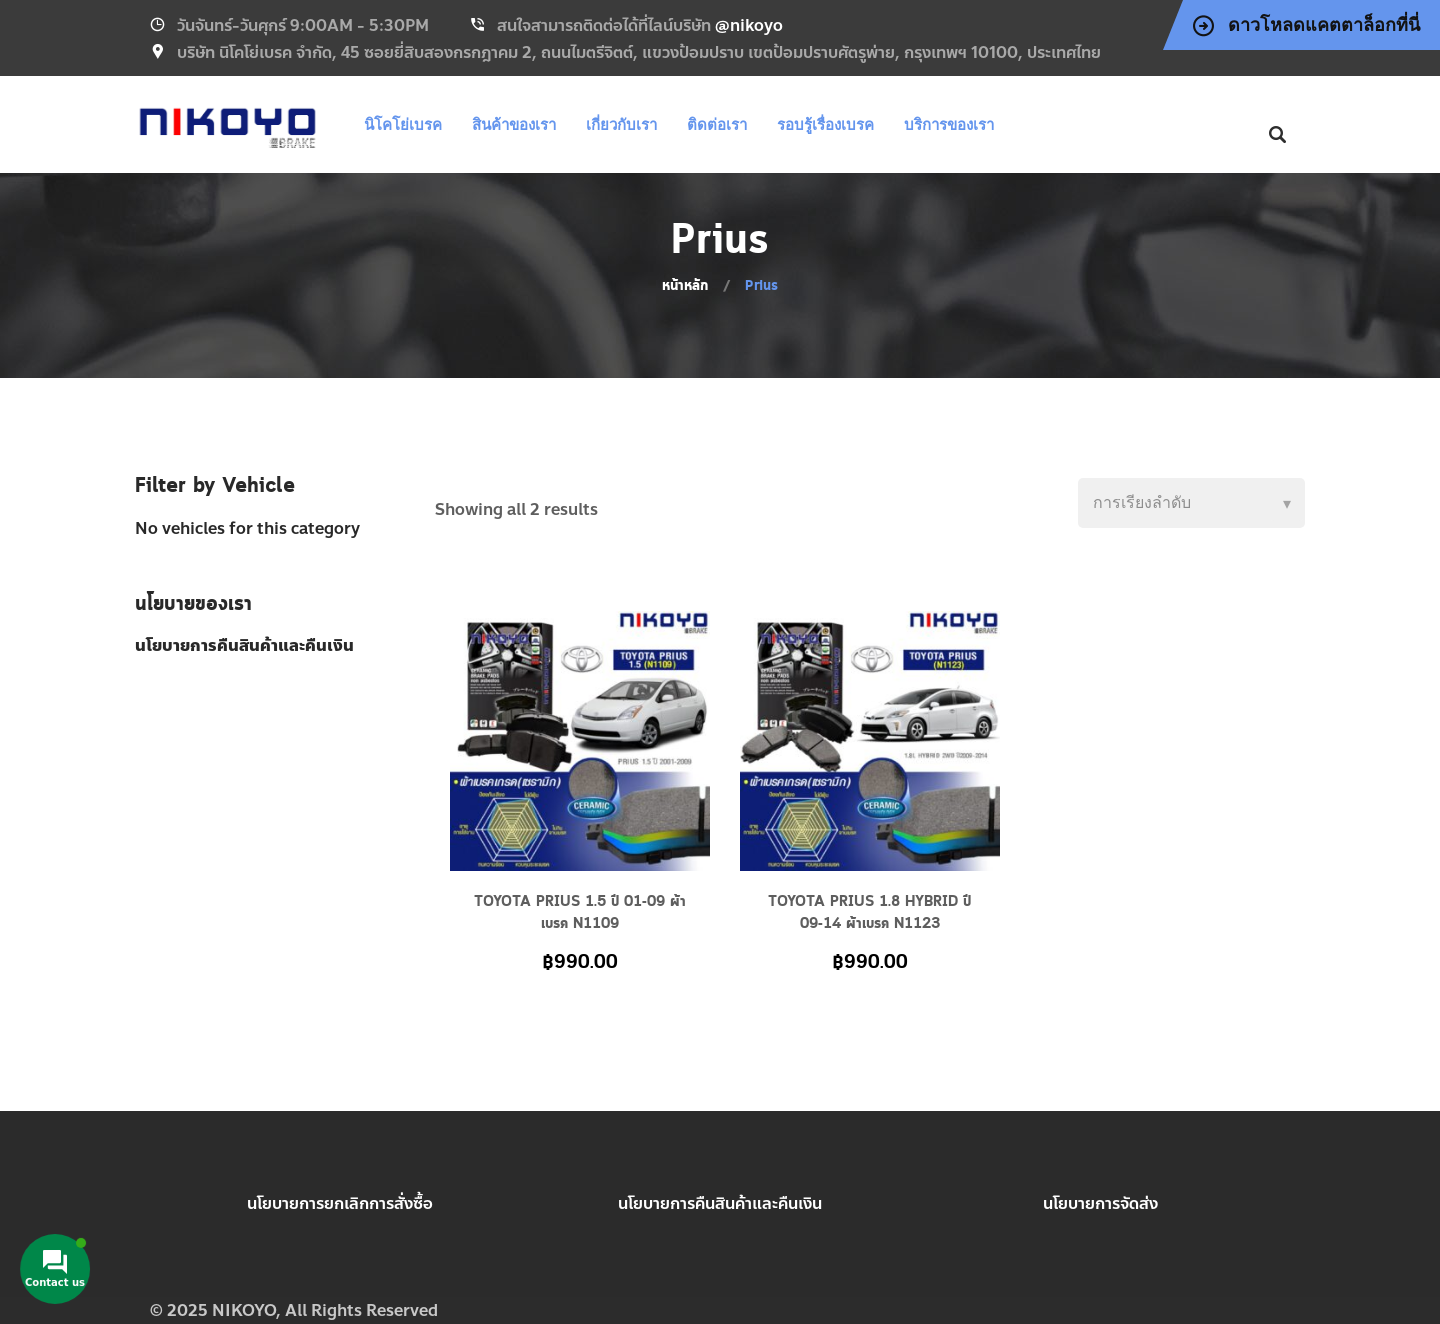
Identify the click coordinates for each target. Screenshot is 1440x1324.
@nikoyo (749, 25)
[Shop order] (1191, 503)
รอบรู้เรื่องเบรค (825, 124)
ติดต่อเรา (717, 124)
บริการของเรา (949, 124)
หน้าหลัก (685, 286)
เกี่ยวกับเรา (621, 124)
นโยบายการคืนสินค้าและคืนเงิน (720, 1203)
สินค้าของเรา (514, 124)
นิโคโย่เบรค (403, 124)
